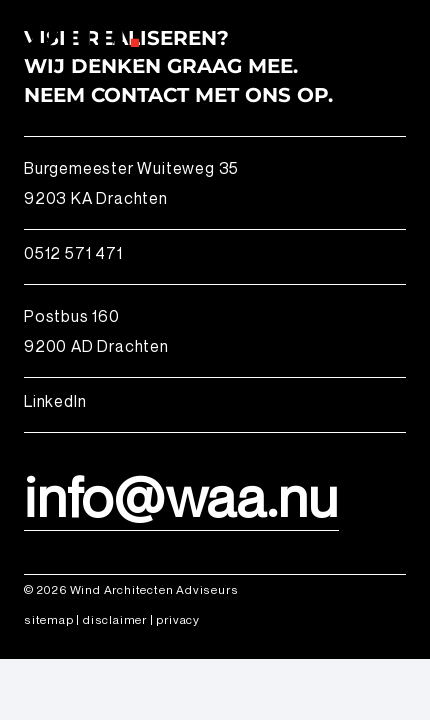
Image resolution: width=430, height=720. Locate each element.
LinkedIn (55, 401)
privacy (178, 619)
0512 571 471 (73, 253)
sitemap (49, 619)
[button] (402, 35)
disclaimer (115, 619)
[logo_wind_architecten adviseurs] (77, 35)
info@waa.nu (181, 496)
